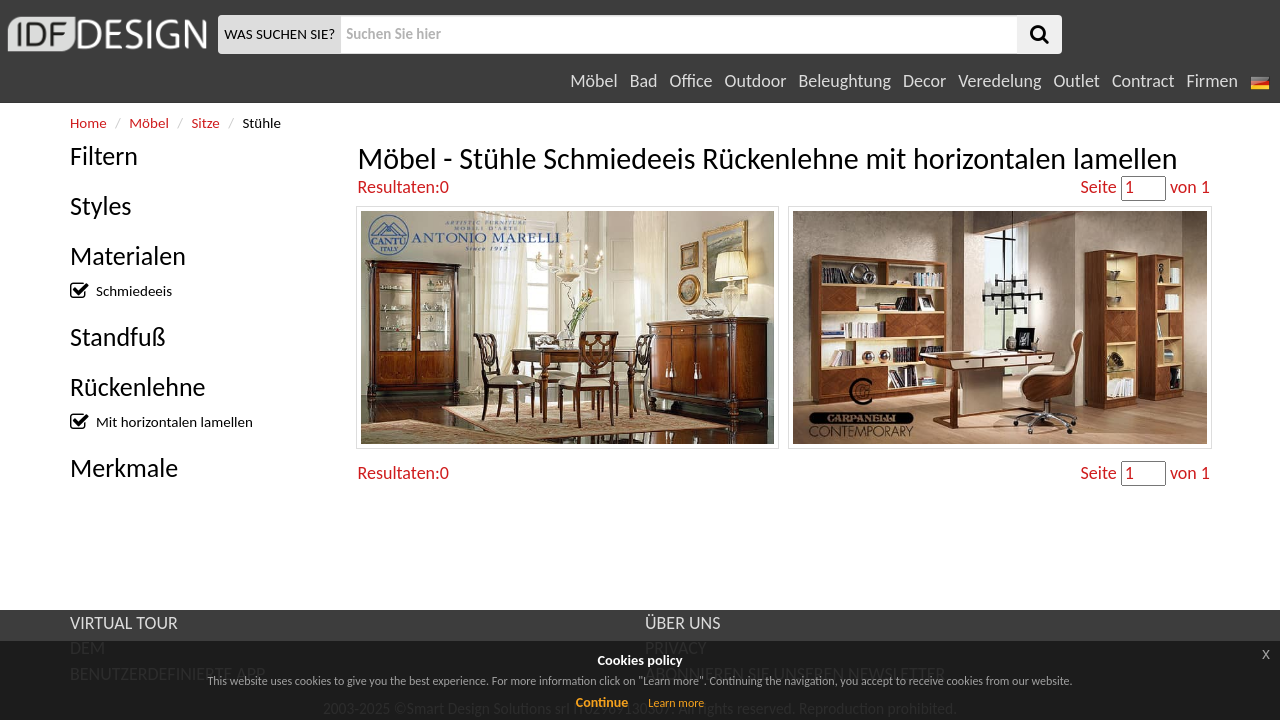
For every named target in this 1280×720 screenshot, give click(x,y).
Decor (924, 81)
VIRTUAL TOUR (124, 623)
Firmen (1211, 81)
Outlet (1076, 81)
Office (691, 81)
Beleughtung (844, 81)
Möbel (593, 81)
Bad (644, 81)
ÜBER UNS (682, 623)
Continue (602, 702)
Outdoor (756, 81)
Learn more (676, 703)
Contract (1143, 81)
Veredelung (999, 81)
